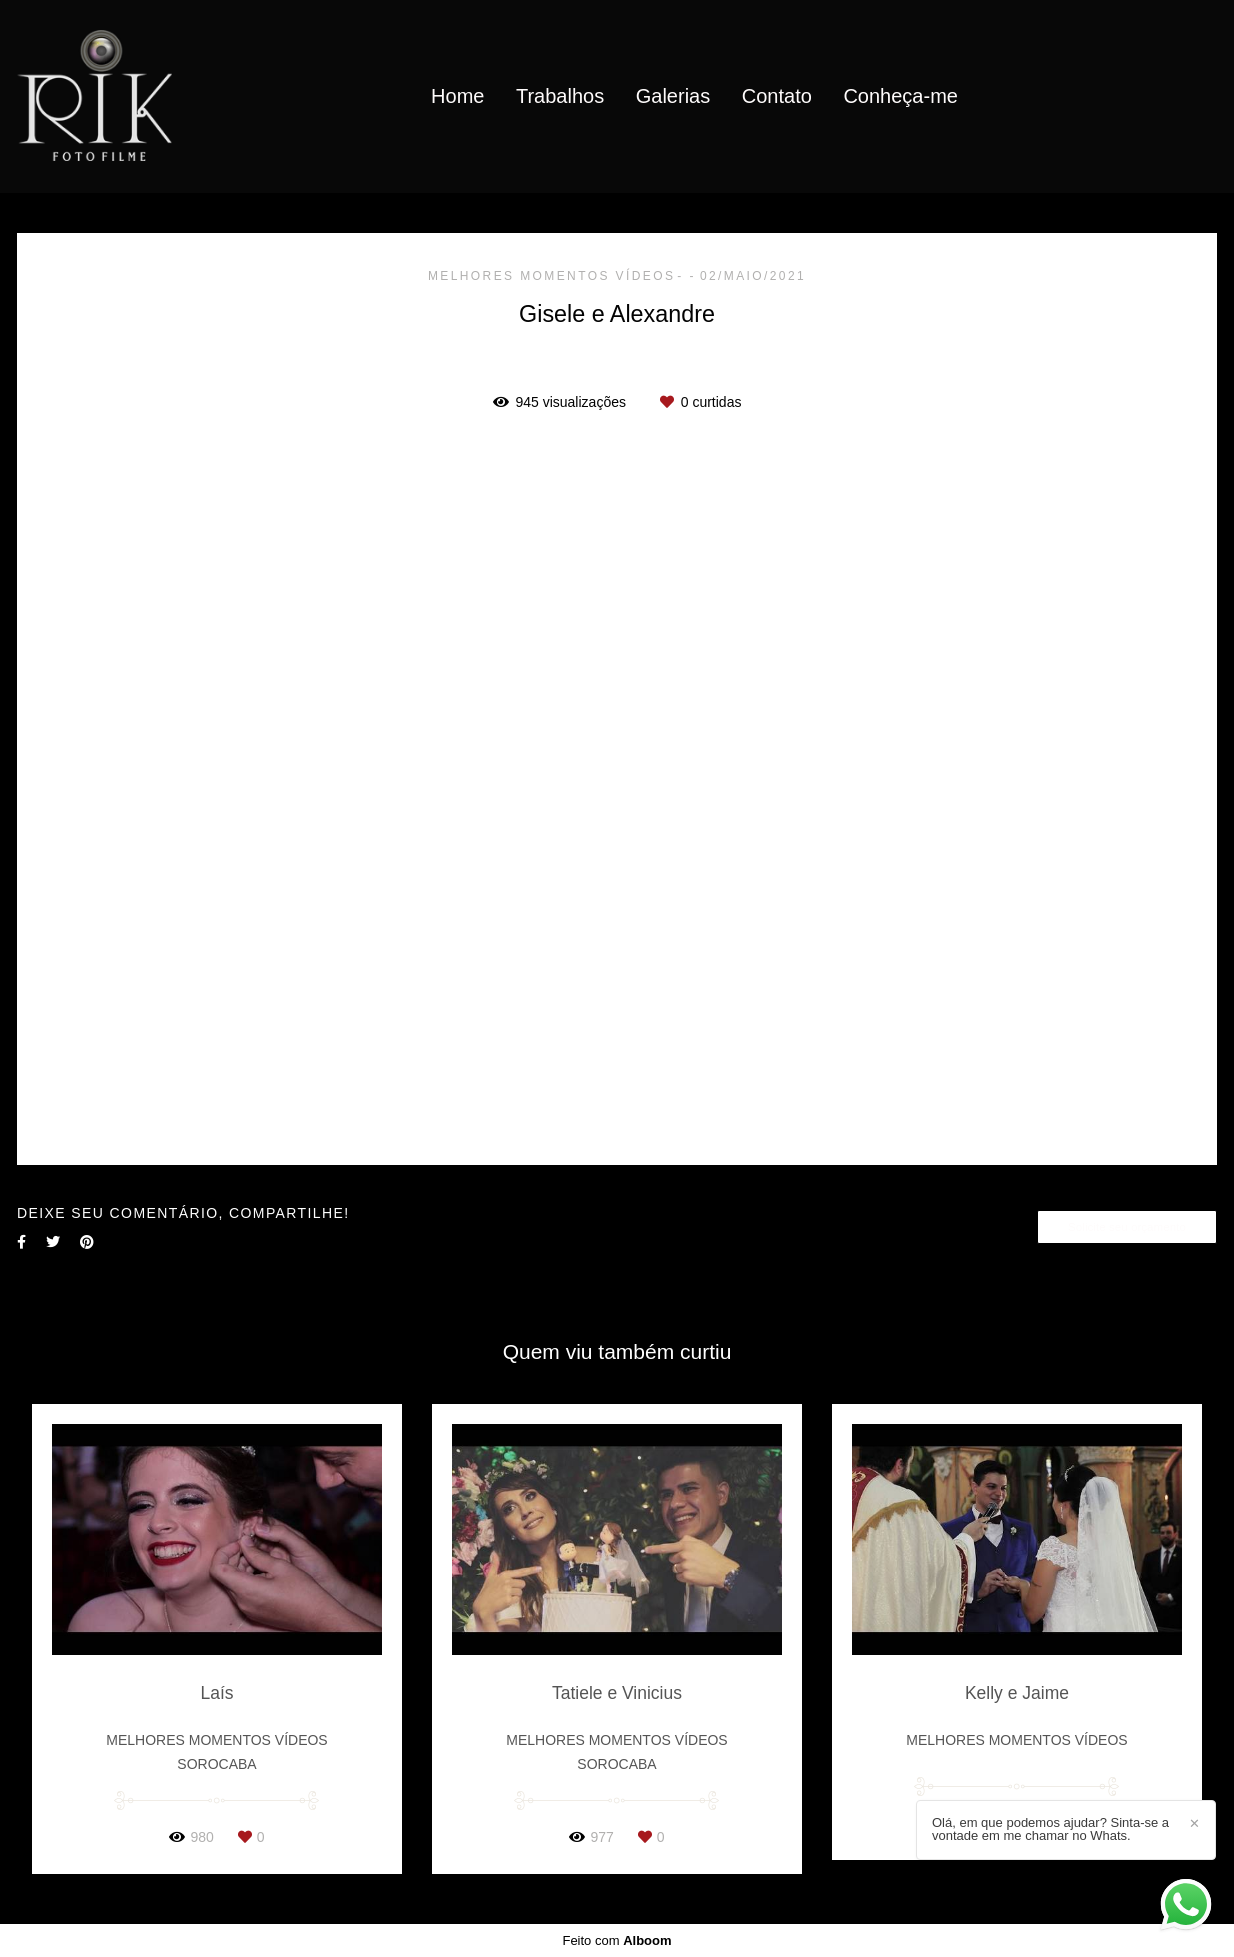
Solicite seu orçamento (1127, 1226)
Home (457, 96)
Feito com (616, 1940)
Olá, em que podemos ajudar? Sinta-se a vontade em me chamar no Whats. (1050, 1829)
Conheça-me (900, 96)
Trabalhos (560, 96)
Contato (777, 96)
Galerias (673, 96)
